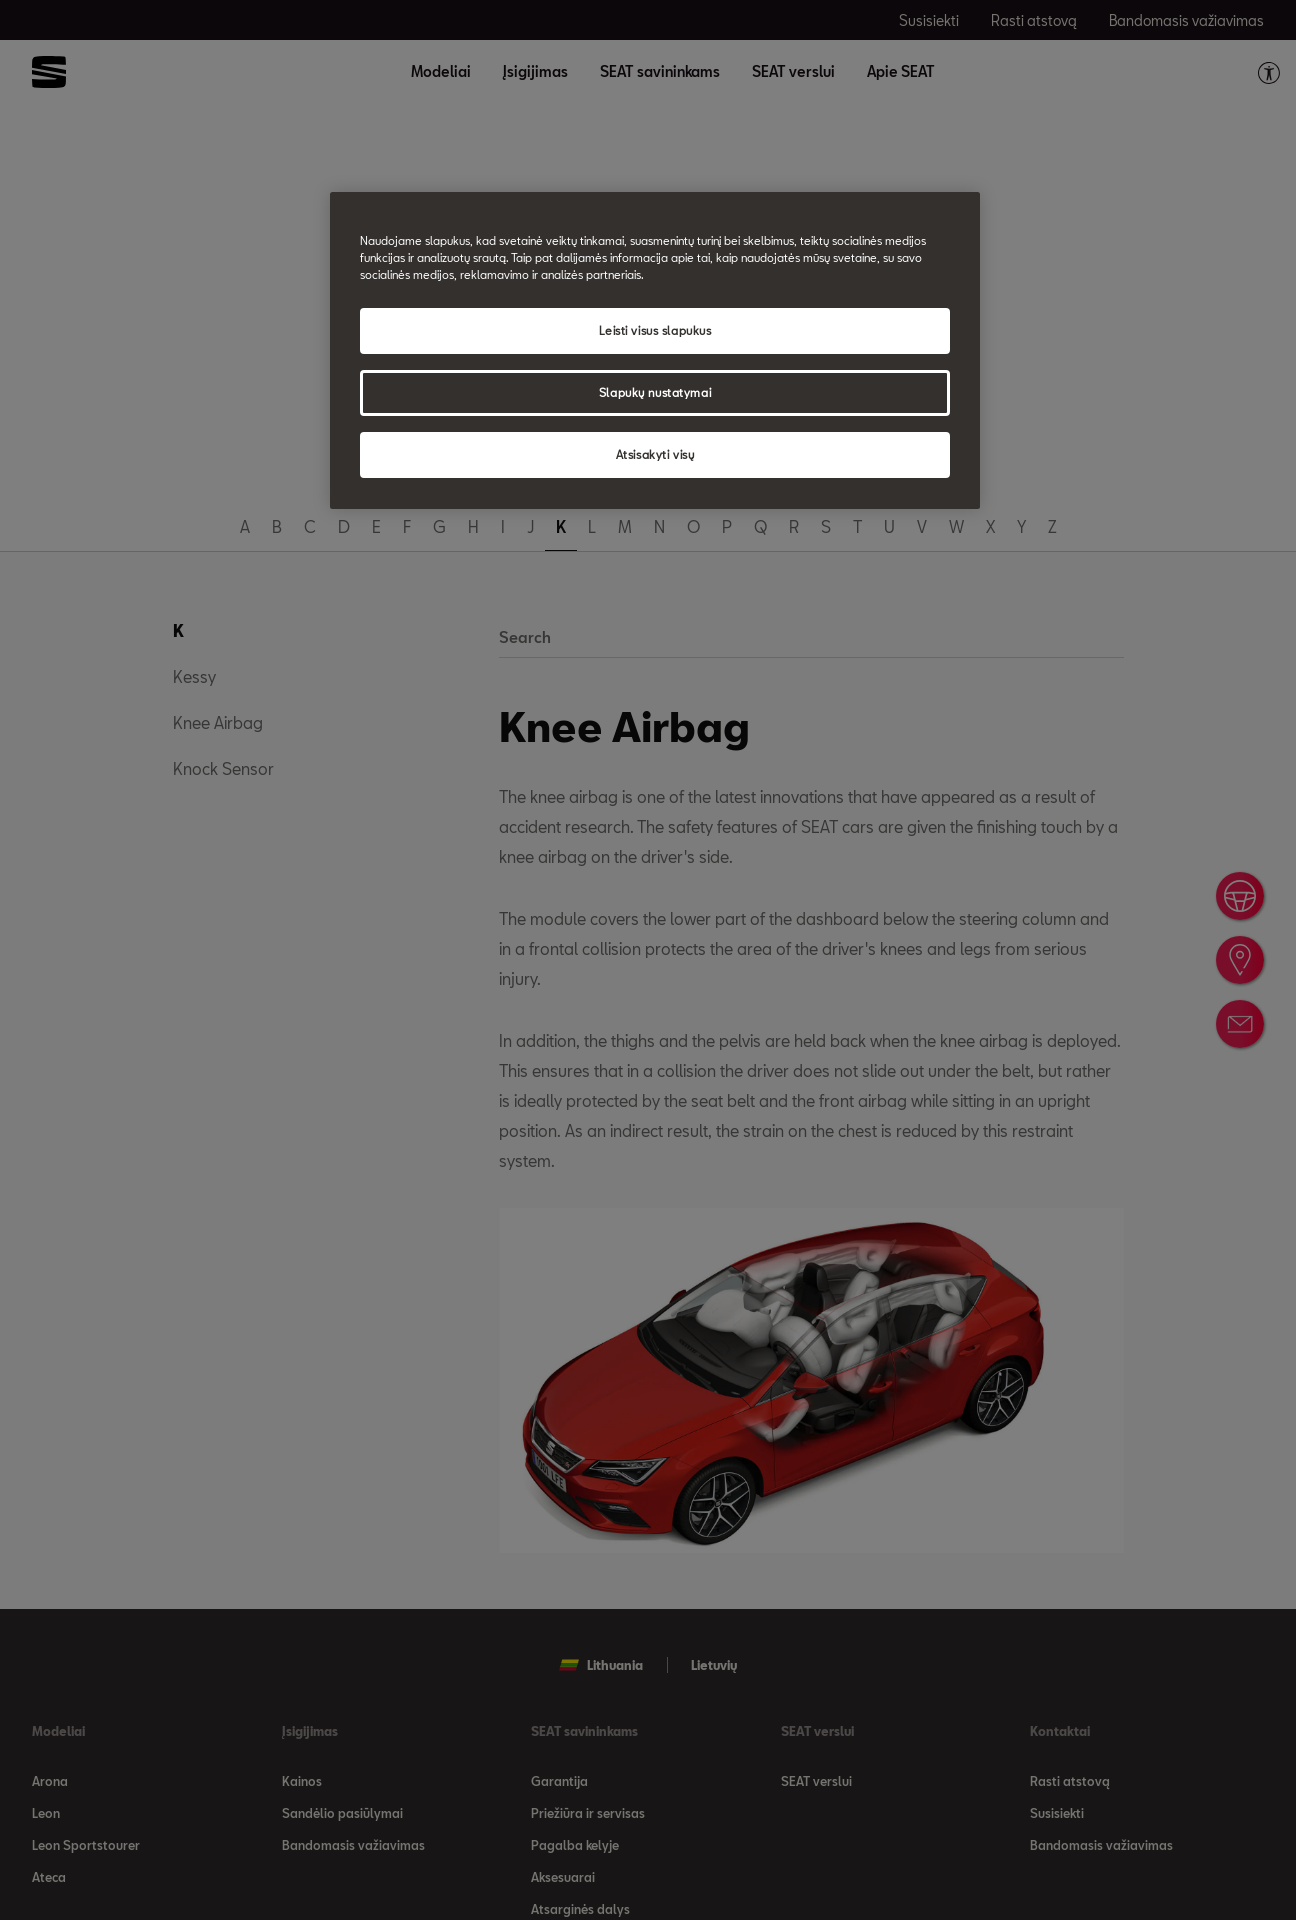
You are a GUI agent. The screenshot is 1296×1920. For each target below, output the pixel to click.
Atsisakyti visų (655, 454)
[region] (655, 350)
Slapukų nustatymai (655, 392)
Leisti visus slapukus (655, 330)
